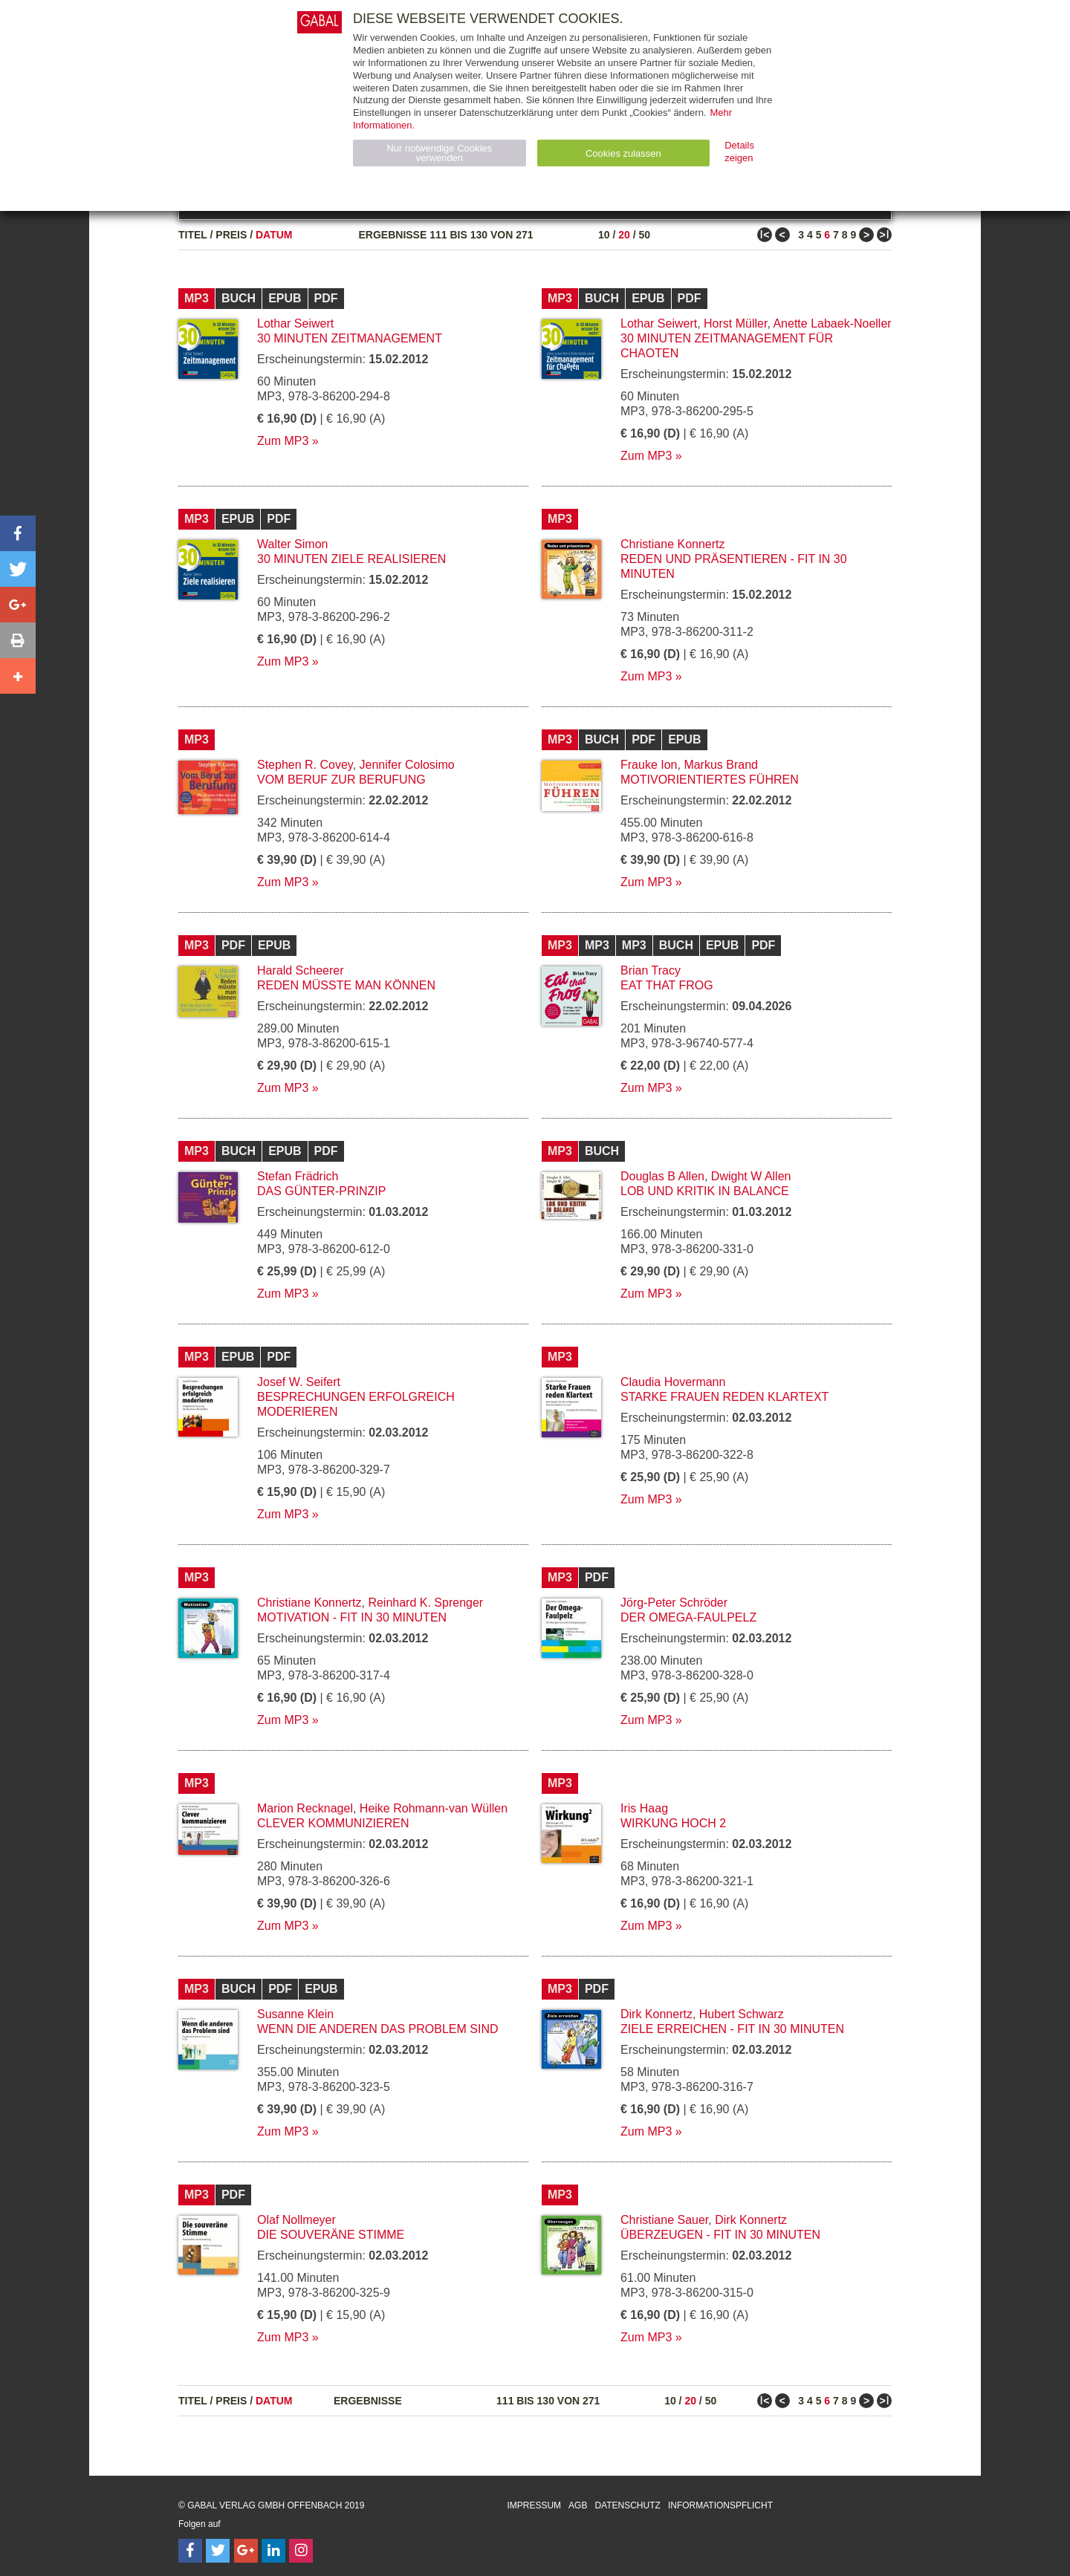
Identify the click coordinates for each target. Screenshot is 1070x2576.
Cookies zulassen (623, 153)
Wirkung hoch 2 (673, 1823)
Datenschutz (627, 2505)
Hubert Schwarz (741, 2014)
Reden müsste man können (346, 985)
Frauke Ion (648, 764)
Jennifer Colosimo (407, 764)
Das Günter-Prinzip (321, 1191)
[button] (18, 533)
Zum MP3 (282, 441)
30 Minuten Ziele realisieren (351, 559)
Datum (274, 235)
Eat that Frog (666, 985)
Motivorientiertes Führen (709, 779)
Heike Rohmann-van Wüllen (434, 1808)
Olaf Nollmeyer (296, 2220)
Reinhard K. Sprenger (425, 1602)
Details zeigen (739, 151)
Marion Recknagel (305, 1808)
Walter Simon (292, 544)
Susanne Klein (295, 2014)
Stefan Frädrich (297, 1176)
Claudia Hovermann (672, 1382)
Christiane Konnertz (672, 544)
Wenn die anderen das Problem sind (378, 2029)
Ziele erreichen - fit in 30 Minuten (732, 2029)
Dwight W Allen (751, 1176)
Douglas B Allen (662, 1176)
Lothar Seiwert (295, 323)
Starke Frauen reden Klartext (724, 1397)
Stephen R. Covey (305, 764)
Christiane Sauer (664, 2220)
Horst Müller (735, 323)
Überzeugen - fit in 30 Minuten (720, 2234)
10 (604, 235)
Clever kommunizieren (333, 1823)
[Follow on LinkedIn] (273, 2551)
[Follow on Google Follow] (246, 2551)
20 (624, 235)
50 (644, 235)
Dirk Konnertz (656, 2014)
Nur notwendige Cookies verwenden (439, 153)
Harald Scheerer (300, 970)
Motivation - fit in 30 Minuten (352, 1617)
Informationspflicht (720, 2505)
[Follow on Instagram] (301, 2551)
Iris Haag (644, 1808)
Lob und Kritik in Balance (704, 1191)
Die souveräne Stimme (330, 2234)
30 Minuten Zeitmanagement (349, 338)
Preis (231, 235)
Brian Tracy (650, 970)
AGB (577, 2505)
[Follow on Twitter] (218, 2551)
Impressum (534, 2505)
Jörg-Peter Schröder (673, 1602)
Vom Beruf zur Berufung (341, 779)
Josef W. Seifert (298, 1382)
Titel (192, 235)
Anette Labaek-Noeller (832, 323)
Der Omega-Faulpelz (688, 1617)
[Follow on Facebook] (190, 2551)
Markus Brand (721, 764)
